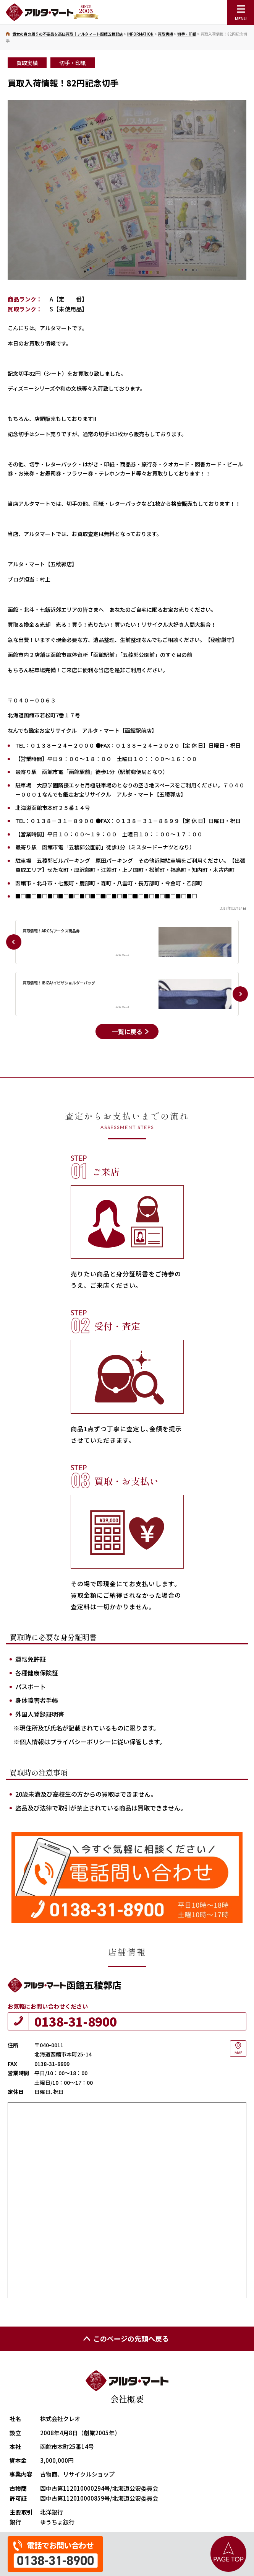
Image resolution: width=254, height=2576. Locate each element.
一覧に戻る (127, 1031)
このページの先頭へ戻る (125, 2338)
